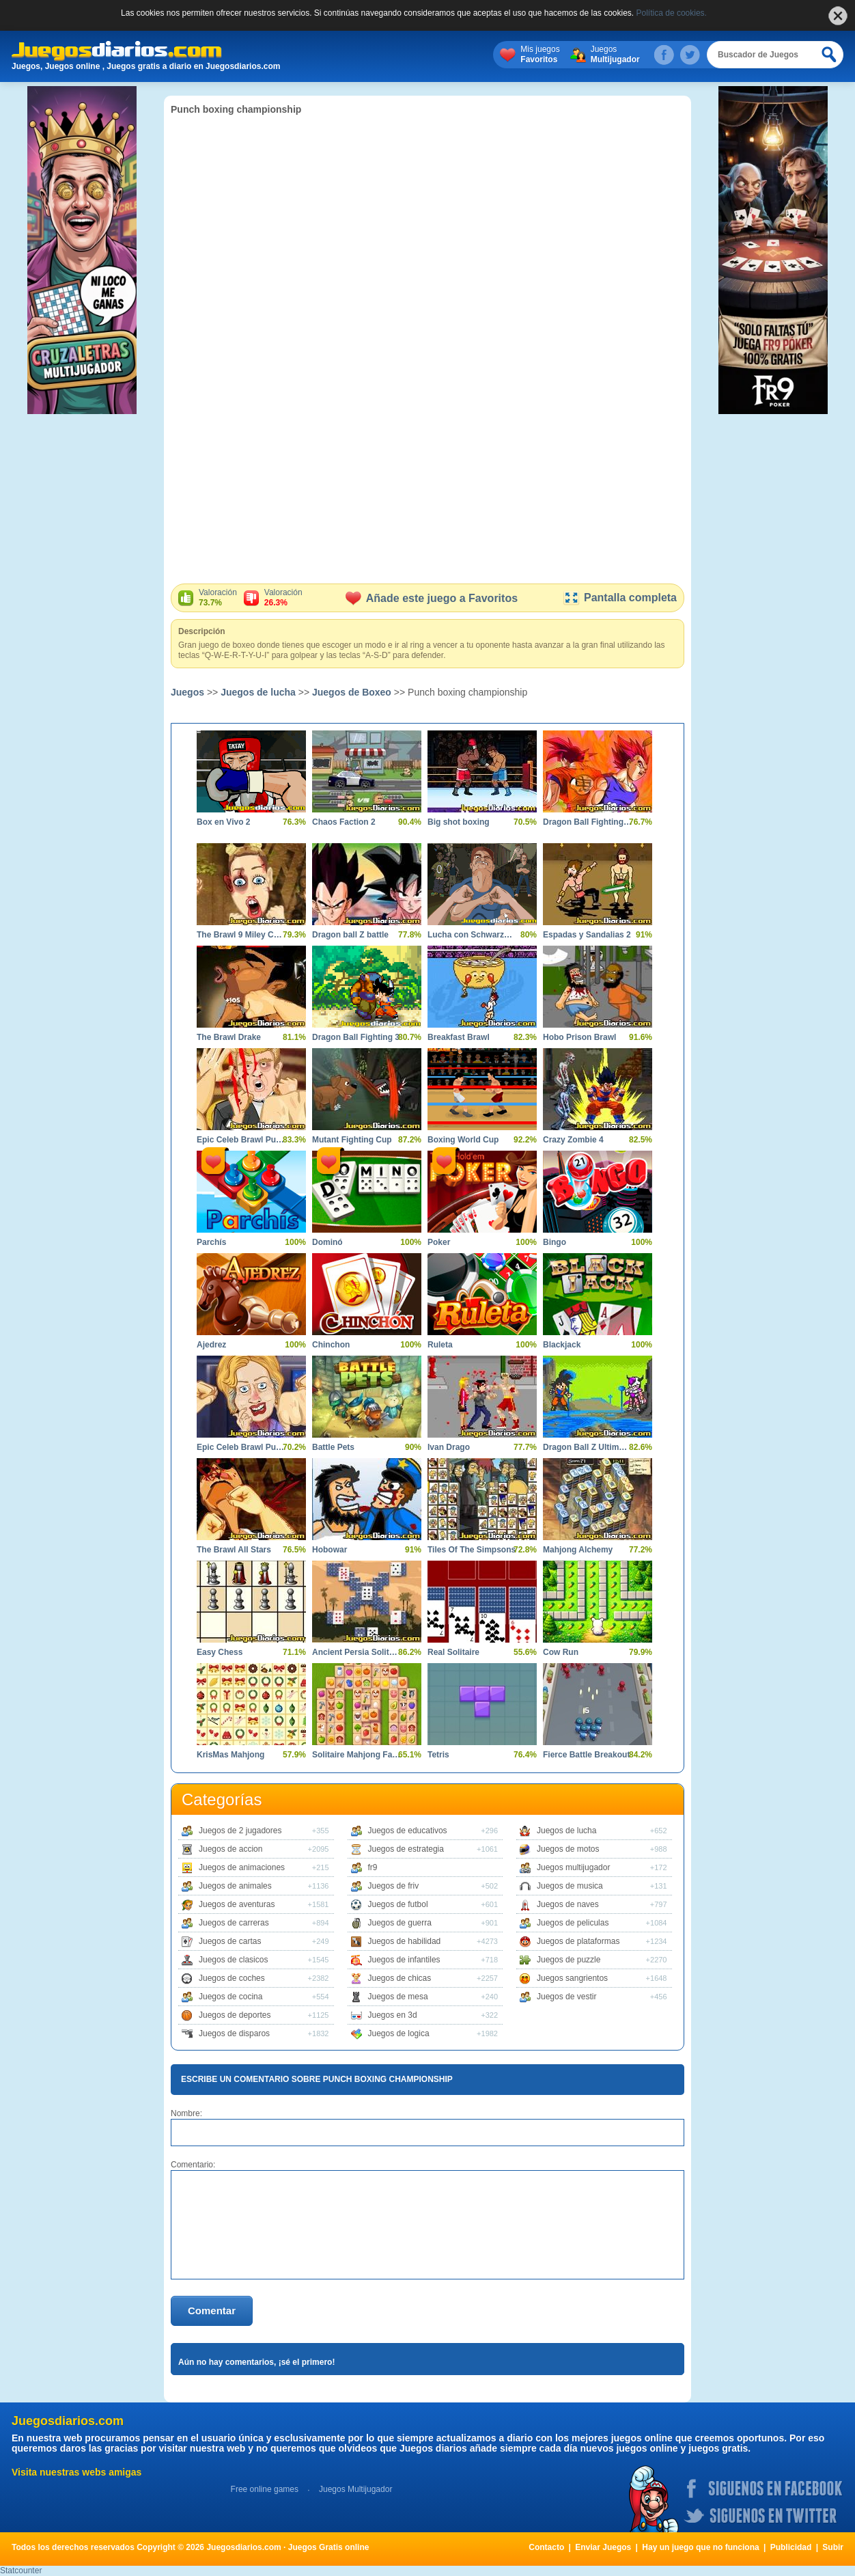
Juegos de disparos (234, 2033)
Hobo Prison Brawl (579, 1037)
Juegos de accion (230, 1849)
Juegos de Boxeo (351, 692)
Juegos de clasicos (233, 1959)
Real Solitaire (453, 1652)
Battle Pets (333, 1447)
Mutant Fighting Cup (352, 1140)
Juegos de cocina (230, 1996)
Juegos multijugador (573, 1867)
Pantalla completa (620, 597)
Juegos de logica (399, 2033)
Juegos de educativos (407, 1830)
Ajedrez (211, 1344)
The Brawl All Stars (234, 1549)
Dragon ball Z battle (350, 935)
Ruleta (440, 1344)
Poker (439, 1242)
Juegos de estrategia (406, 1849)
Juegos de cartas (230, 1941)
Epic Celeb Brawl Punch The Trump (241, 1140)
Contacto (546, 2547)
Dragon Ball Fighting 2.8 (587, 822)
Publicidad (791, 2547)
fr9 (373, 1867)
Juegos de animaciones (242, 1867)
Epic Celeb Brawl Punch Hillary (241, 1447)
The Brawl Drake (229, 1037)
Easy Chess (219, 1652)
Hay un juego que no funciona (700, 2547)
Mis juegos (539, 54)
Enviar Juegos (603, 2547)
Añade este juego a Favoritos (432, 598)
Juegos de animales (235, 1886)
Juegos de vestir (566, 1996)
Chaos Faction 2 (344, 822)
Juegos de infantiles (404, 1959)
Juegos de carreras (234, 1923)
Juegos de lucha (258, 692)
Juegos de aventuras (237, 1904)
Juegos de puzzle (568, 1959)
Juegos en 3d (392, 2015)
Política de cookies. (671, 13)
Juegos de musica (570, 1886)
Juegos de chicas (400, 1978)
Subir (832, 2547)
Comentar (212, 2310)
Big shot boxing (459, 822)
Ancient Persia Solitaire (356, 1652)
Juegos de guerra (400, 1923)
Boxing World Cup (463, 1140)
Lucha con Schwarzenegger (472, 935)
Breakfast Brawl (459, 1037)
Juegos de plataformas (578, 1941)
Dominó (327, 1242)
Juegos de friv (393, 1886)
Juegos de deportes (234, 2015)
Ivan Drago (449, 1447)
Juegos (615, 54)
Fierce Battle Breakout (586, 1754)
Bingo (554, 1242)
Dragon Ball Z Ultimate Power (587, 1447)
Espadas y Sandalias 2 (587, 935)
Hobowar (329, 1549)
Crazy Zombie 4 (573, 1140)
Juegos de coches (232, 1978)
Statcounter (21, 2570)
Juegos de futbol (398, 1904)
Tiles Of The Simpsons (472, 1549)
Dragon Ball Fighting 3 (356, 1037)
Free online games (264, 2489)
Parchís (211, 1242)
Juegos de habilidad (404, 1941)
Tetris (438, 1754)
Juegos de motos (568, 1849)
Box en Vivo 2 (223, 822)
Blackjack (561, 1344)
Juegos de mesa (398, 1996)
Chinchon (331, 1344)
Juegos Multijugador (355, 2489)
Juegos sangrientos (572, 1978)
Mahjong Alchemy (578, 1549)
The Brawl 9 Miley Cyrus (241, 935)
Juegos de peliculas (572, 1923)
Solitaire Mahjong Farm (356, 1754)
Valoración (218, 598)
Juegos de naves (568, 1904)
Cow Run (560, 1652)
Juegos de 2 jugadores (240, 1830)
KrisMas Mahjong (230, 1754)
